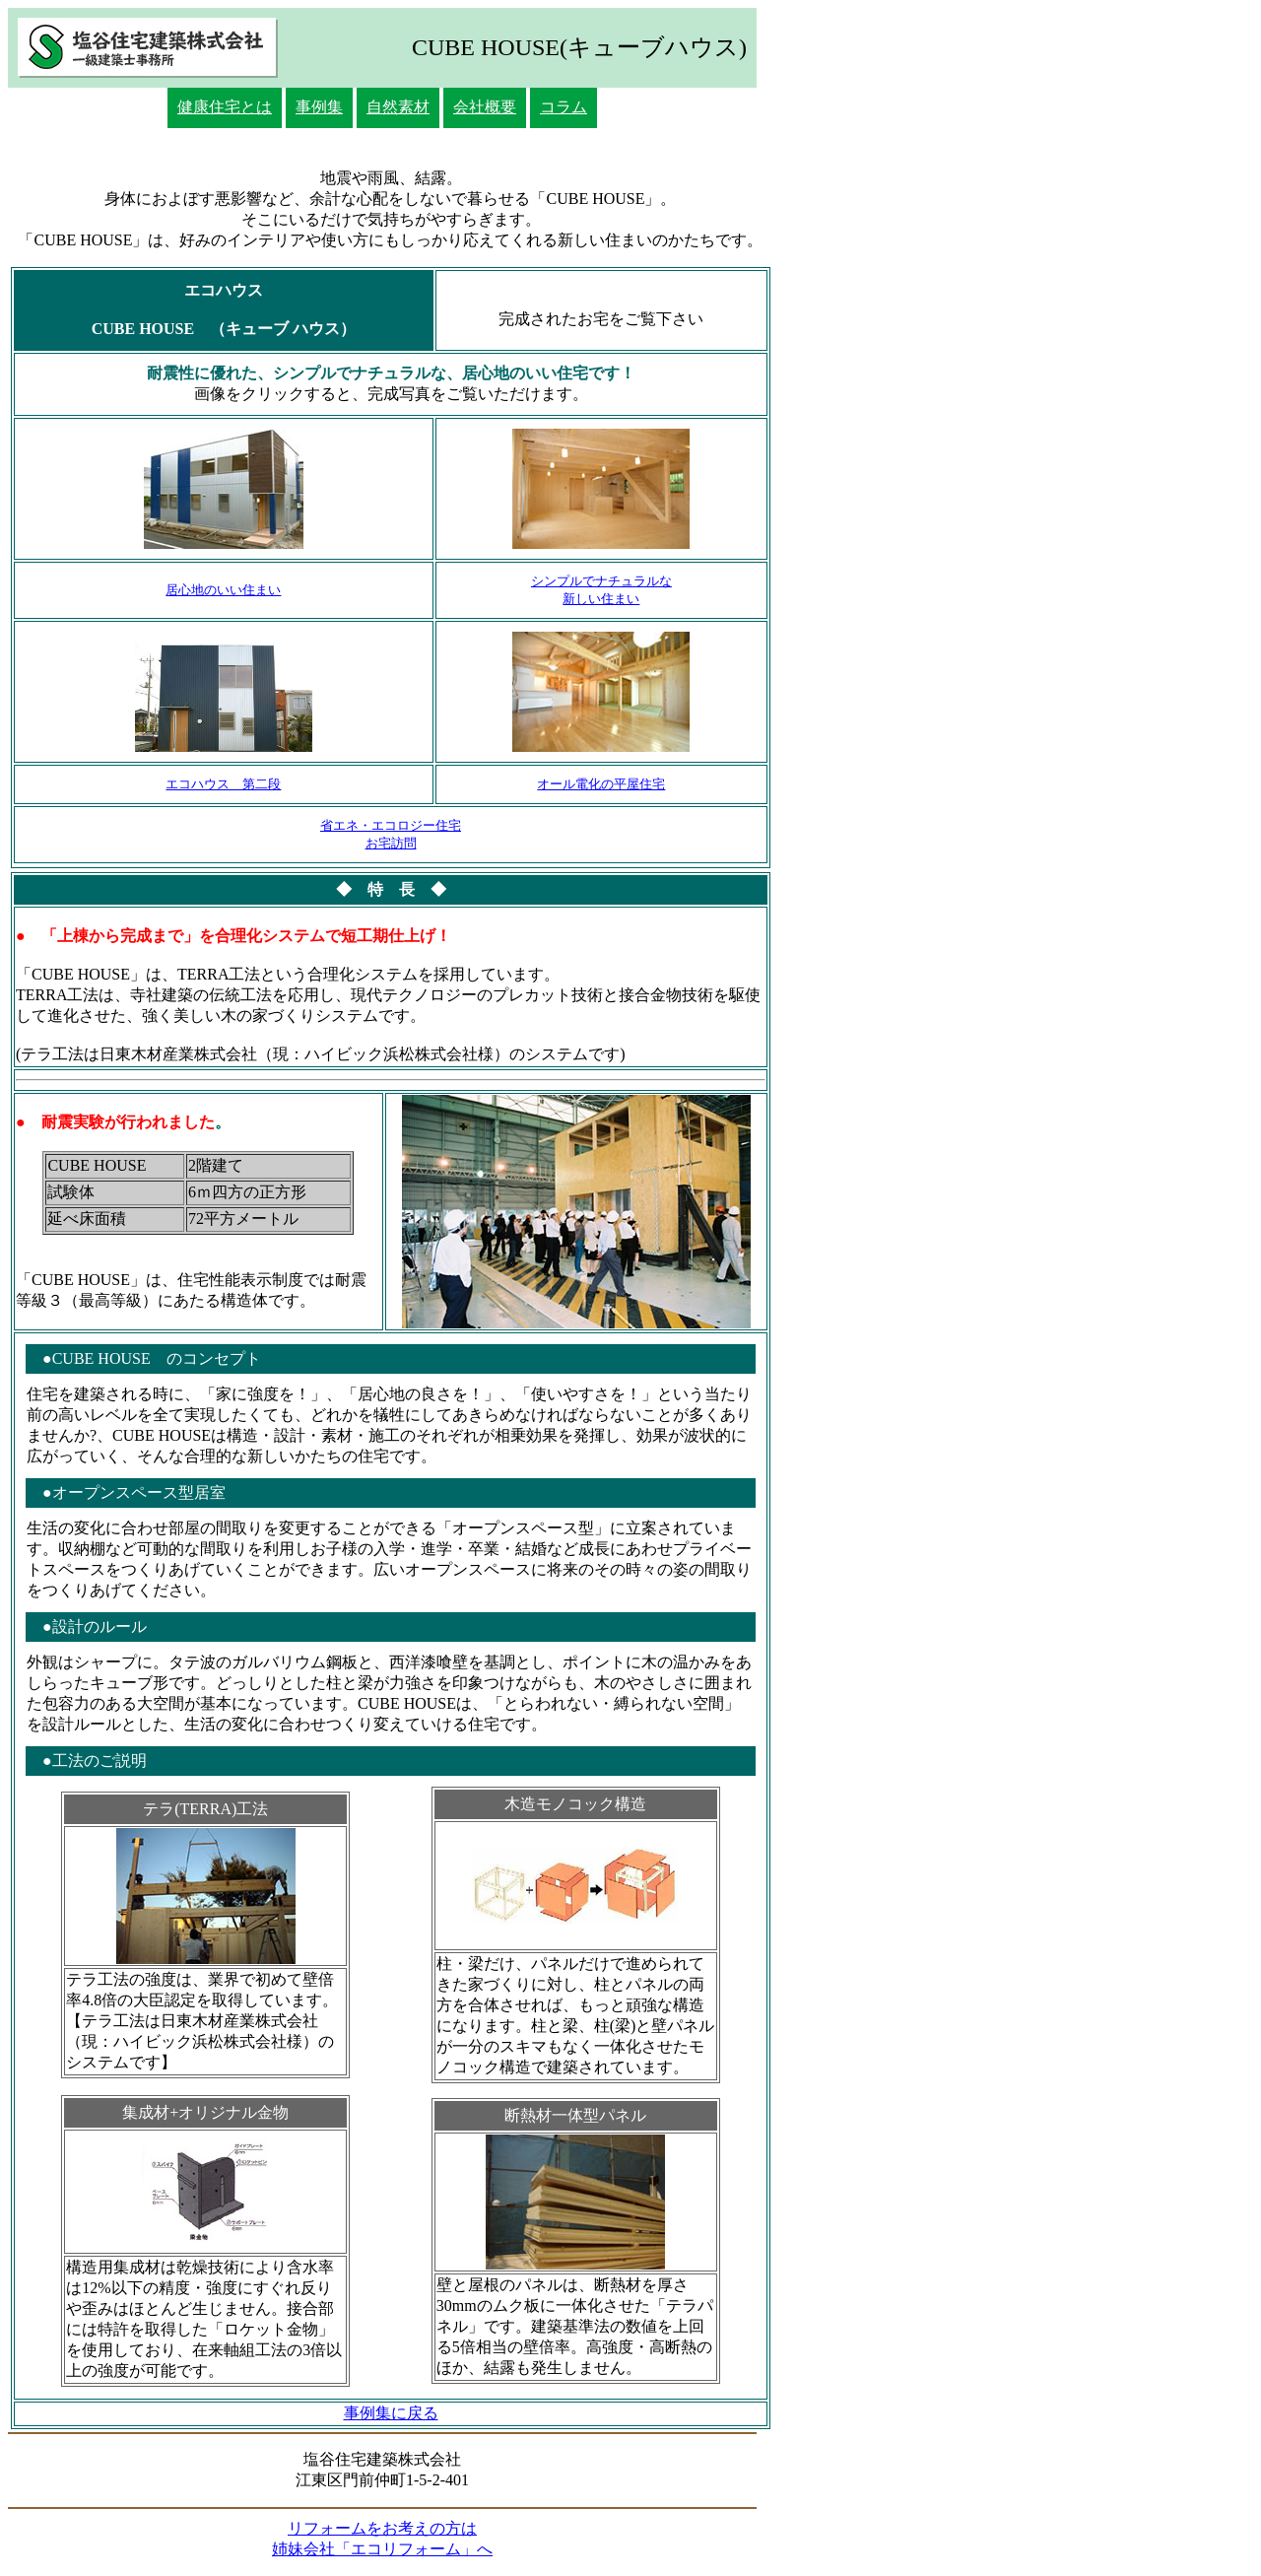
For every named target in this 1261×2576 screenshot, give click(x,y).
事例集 (319, 107)
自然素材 (398, 107)
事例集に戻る (391, 2413)
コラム (563, 107)
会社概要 (484, 107)
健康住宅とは (224, 107)
